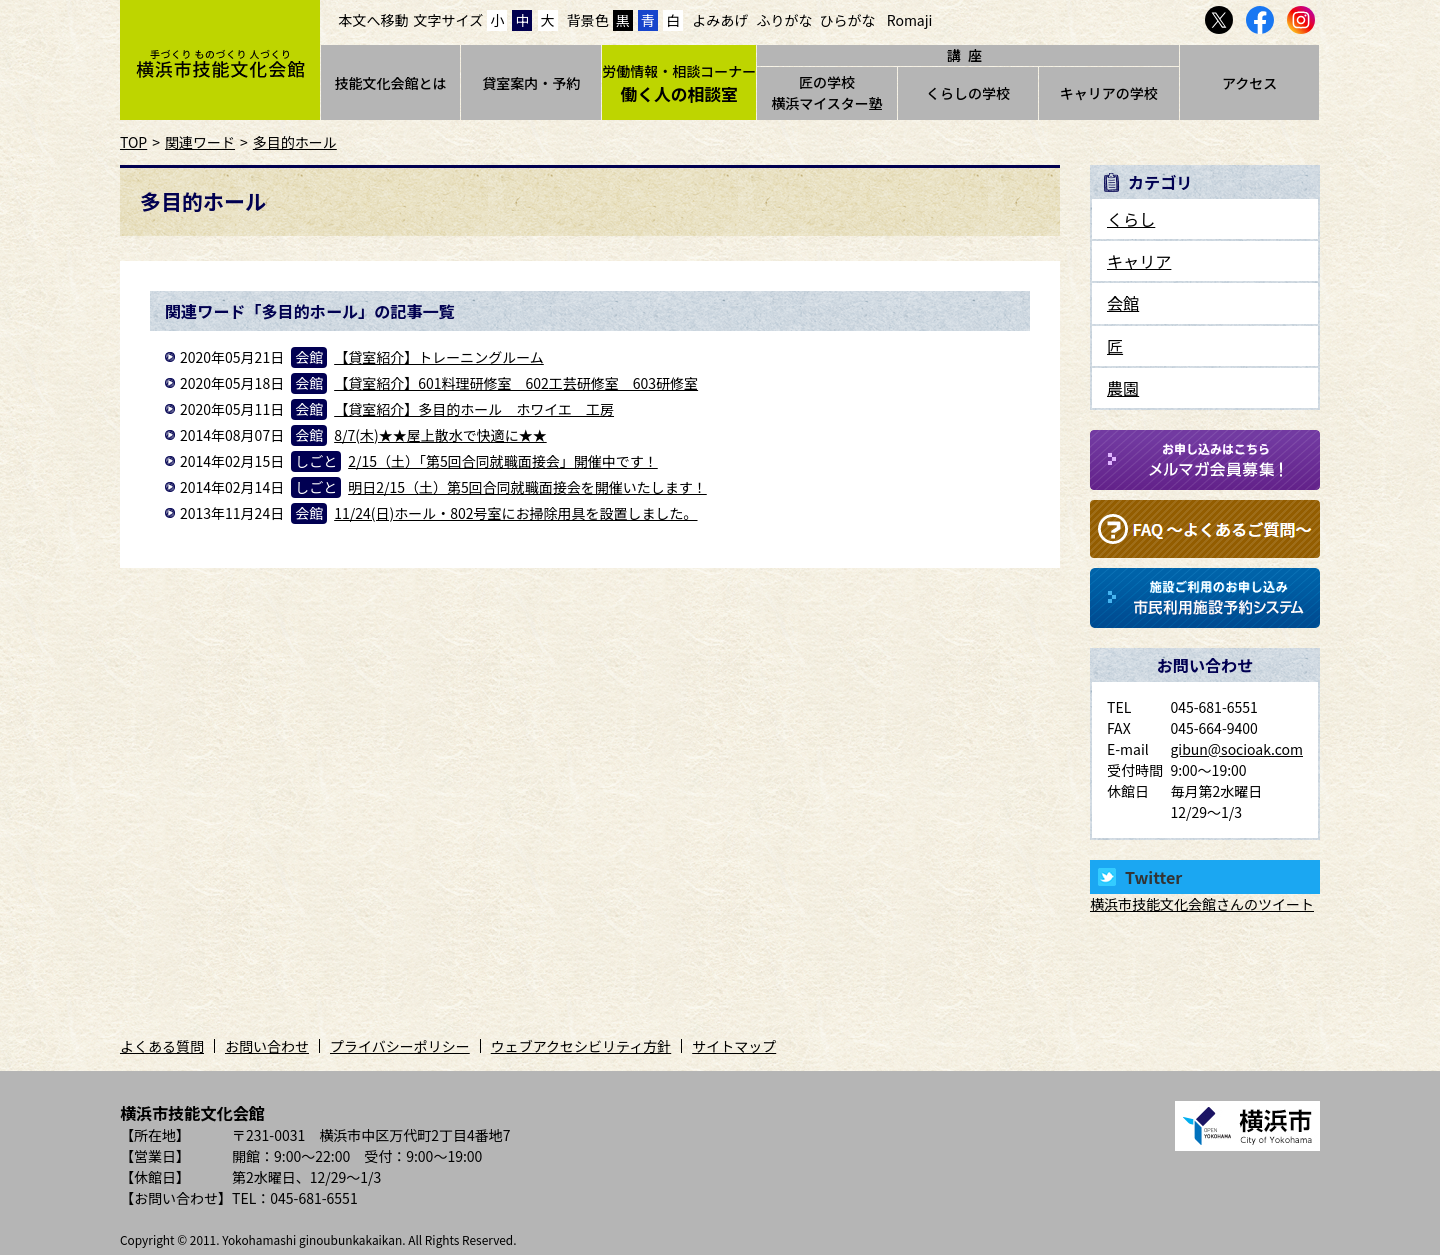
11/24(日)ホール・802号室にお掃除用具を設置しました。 (515, 513)
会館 (1123, 303)
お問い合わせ (267, 1046)
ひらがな (848, 20)
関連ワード (200, 142)
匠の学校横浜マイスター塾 (827, 92)
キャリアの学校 (1109, 93)
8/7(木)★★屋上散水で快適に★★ (440, 435)
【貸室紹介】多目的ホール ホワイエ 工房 (474, 409)
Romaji (910, 20)
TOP (133, 142)
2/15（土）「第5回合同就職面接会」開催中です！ (503, 461)
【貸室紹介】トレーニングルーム (439, 357)
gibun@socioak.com (1236, 749)
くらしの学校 (968, 93)
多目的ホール (295, 142)
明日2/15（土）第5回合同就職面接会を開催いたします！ (527, 487)
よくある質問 (162, 1046)
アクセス (1249, 83)
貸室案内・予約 (531, 83)
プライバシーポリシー (400, 1046)
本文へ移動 (374, 20)
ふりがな (784, 20)
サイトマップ (734, 1046)
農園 (1123, 388)
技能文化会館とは (390, 83)
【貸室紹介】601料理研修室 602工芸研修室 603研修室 (516, 383)
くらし (1131, 219)
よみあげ (720, 20)
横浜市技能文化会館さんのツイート (1202, 904)
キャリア (1139, 261)
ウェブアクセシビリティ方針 (581, 1046)
